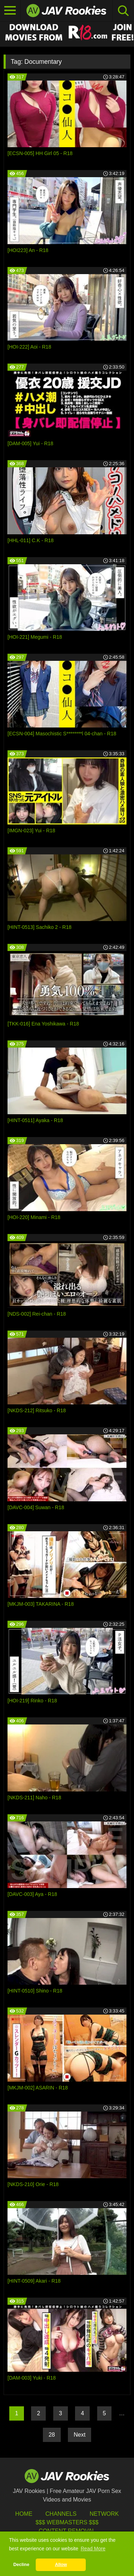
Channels (60, 2514)
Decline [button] (21, 2564)
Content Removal (67, 2531)
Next (79, 2435)
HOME (24, 2514)
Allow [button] (61, 2564)
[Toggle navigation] (10, 10)
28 (52, 2435)
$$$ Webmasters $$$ (66, 2522)
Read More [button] (93, 2548)
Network (104, 2514)
